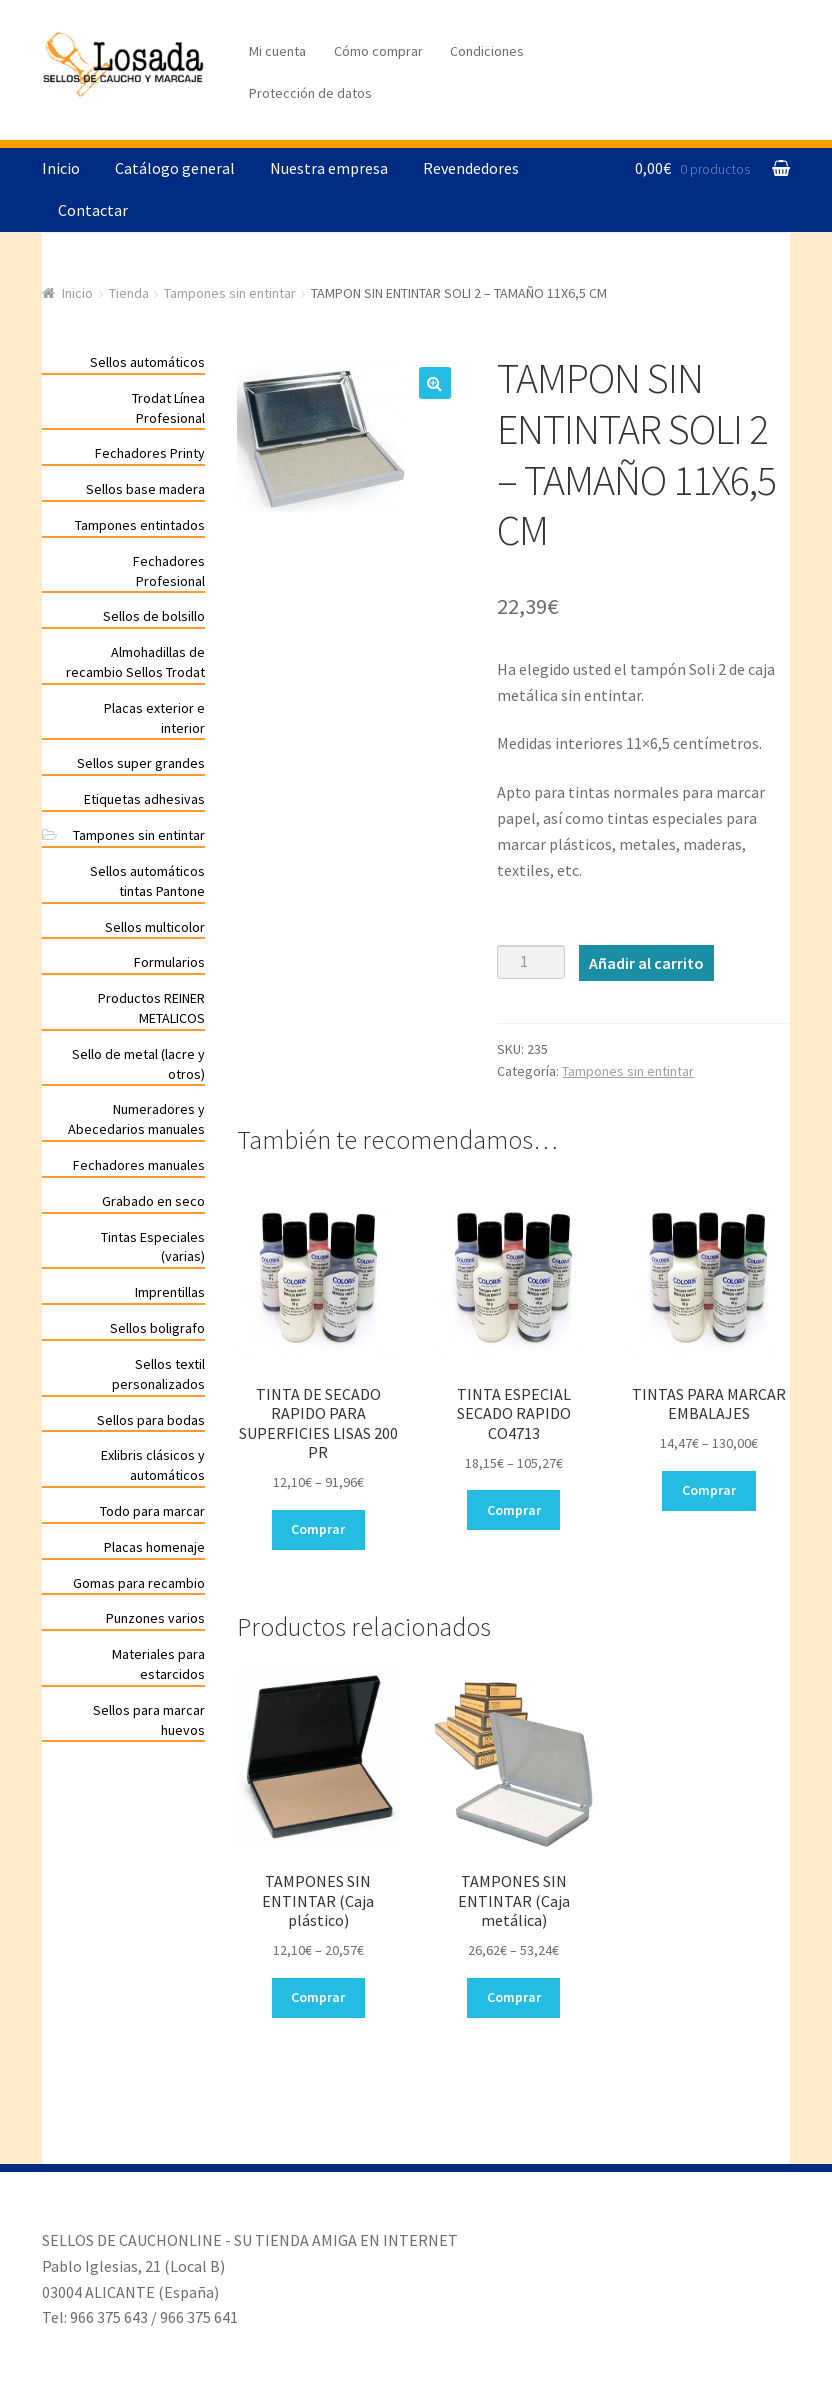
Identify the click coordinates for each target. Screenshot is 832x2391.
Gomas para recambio (139, 1583)
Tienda (129, 293)
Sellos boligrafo (157, 1328)
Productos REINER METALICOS (151, 1008)
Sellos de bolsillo (154, 616)
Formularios (169, 962)
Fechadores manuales (139, 1165)
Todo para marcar (152, 1511)
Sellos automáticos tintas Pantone (147, 881)
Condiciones (487, 51)
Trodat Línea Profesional (168, 408)
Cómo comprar (378, 51)
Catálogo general (175, 168)
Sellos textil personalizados (158, 1374)
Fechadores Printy (150, 453)
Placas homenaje (154, 1547)
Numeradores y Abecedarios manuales (136, 1119)
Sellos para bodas (151, 1420)
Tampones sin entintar (230, 293)
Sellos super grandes (141, 763)
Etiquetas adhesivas (144, 799)
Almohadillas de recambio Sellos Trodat (135, 662)
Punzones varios (155, 1618)
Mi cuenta (277, 51)
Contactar (93, 210)
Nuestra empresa (329, 168)
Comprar (318, 1529)
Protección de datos (310, 93)
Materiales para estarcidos (158, 1664)
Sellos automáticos (147, 362)
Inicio (61, 168)
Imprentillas (170, 1292)
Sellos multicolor (155, 927)
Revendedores (471, 168)
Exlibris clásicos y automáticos (153, 1465)
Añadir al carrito (646, 963)
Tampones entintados (140, 525)
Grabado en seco (153, 1201)
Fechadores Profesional (169, 571)
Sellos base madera (145, 489)
